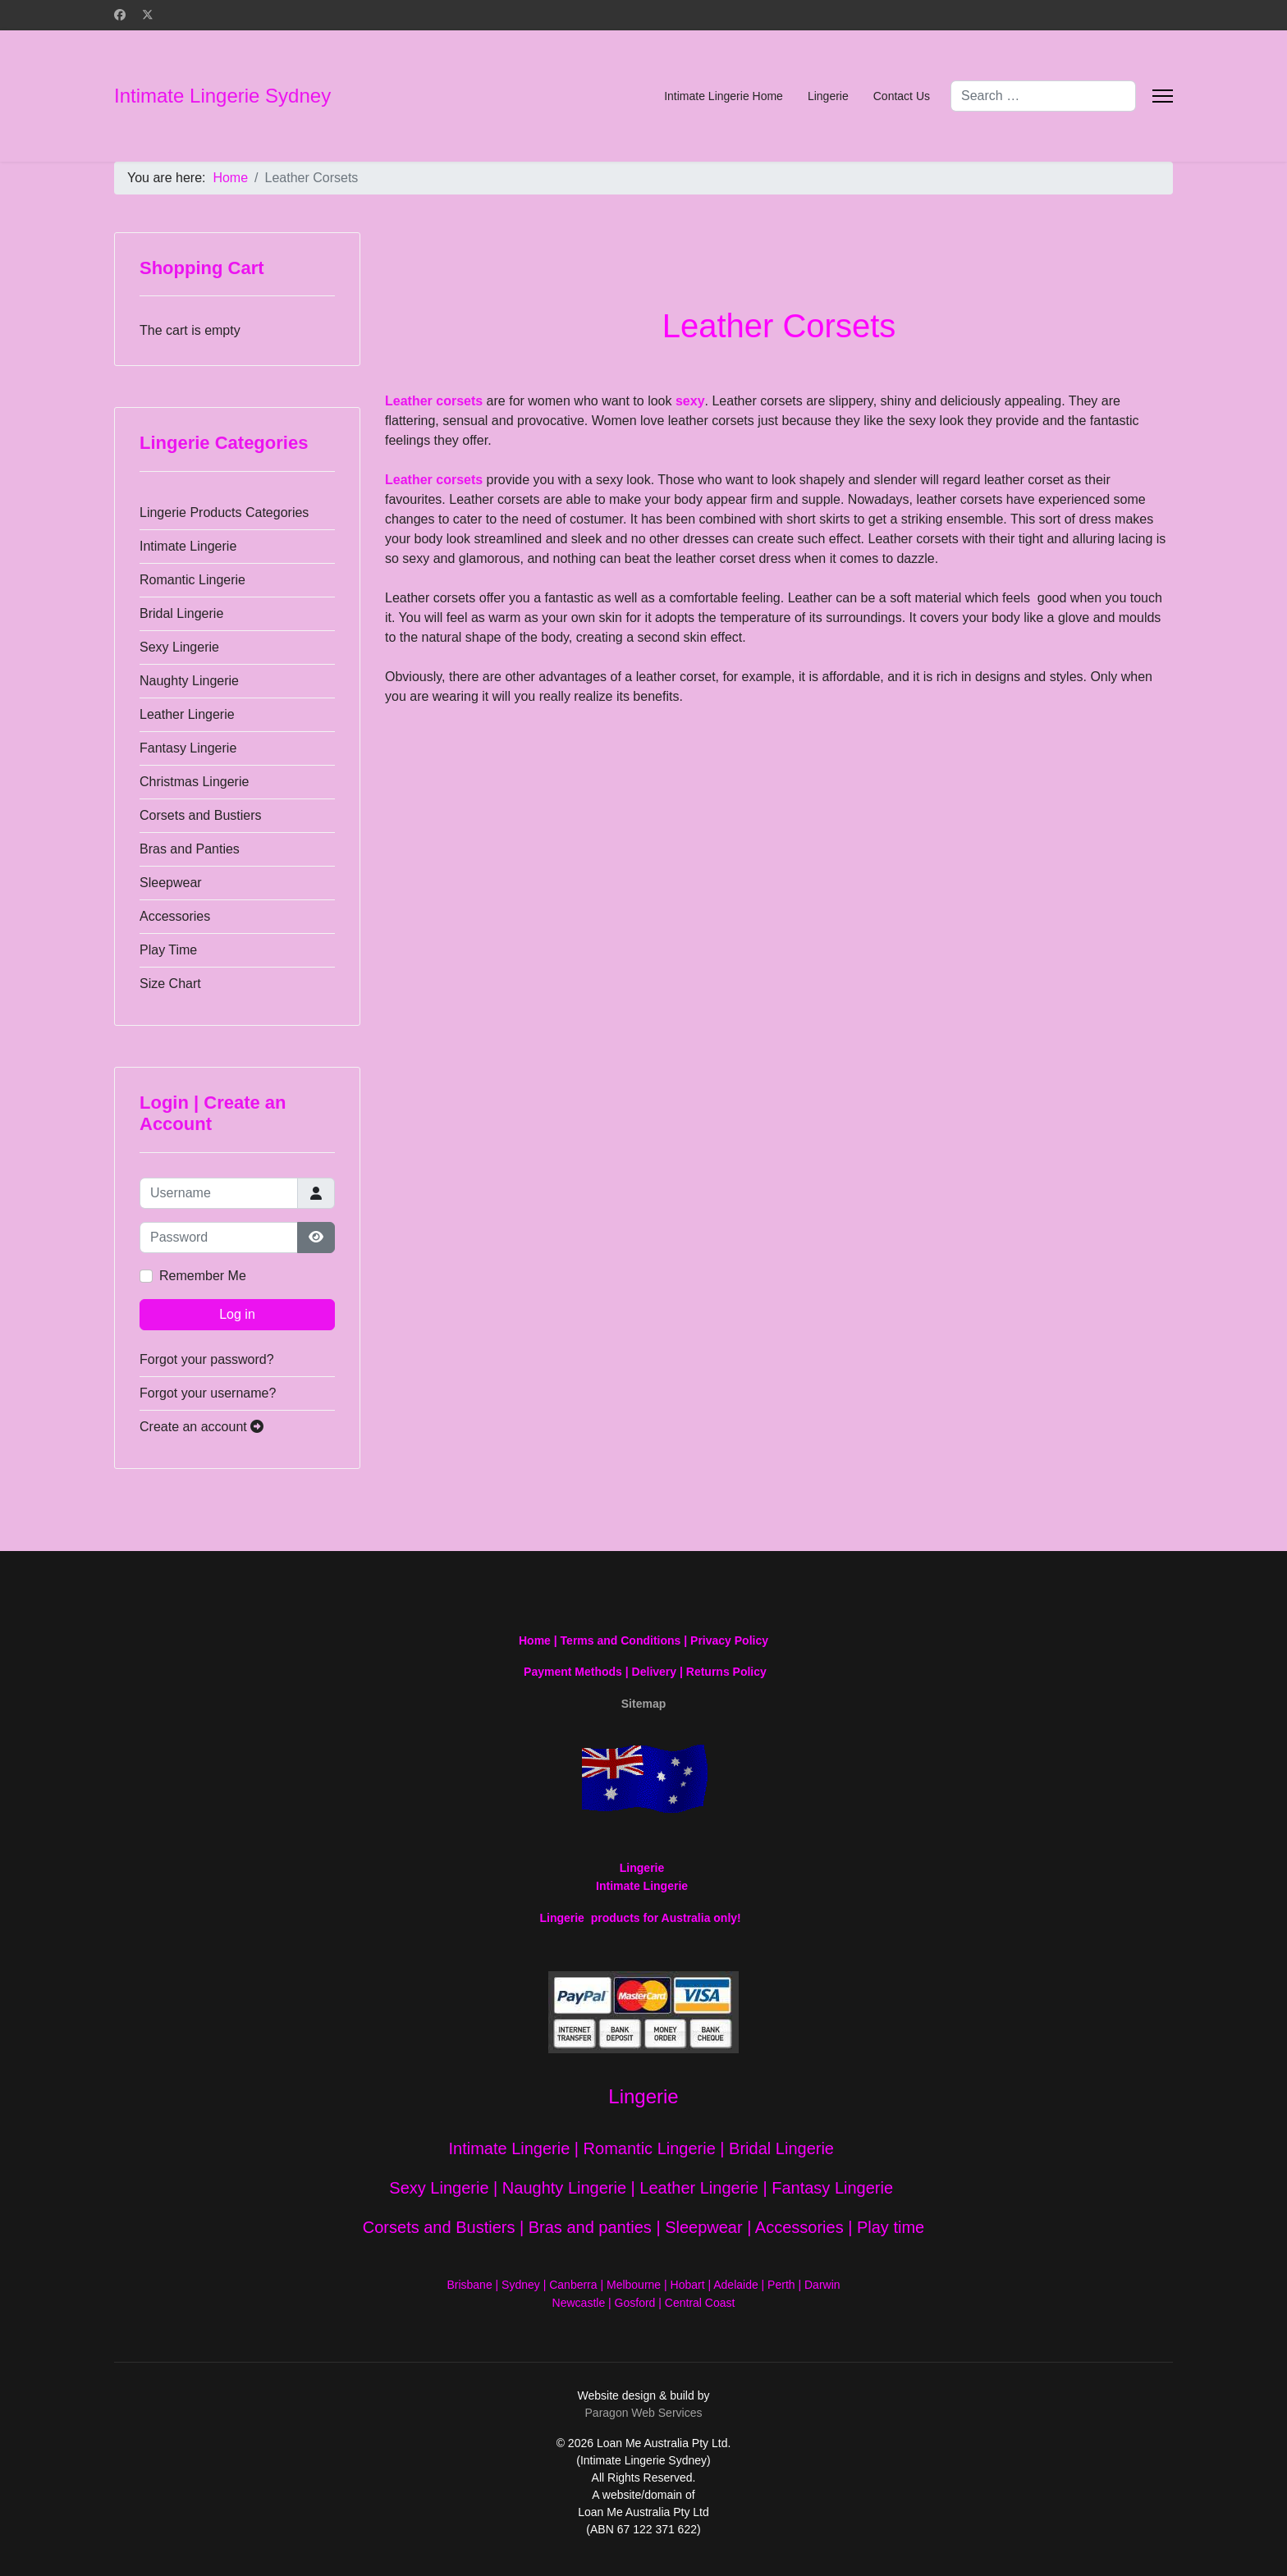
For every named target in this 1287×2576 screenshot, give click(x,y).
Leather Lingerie (187, 714)
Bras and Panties (190, 849)
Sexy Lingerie (179, 647)
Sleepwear (171, 883)
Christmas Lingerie (194, 782)
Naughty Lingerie (189, 681)
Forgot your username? (208, 1393)
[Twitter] (147, 14)
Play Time (168, 950)
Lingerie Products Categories (224, 512)
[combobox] (1043, 96)
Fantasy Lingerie (188, 748)
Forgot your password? (207, 1359)
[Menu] (1162, 96)
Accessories (175, 916)
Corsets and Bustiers (201, 815)
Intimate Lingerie (188, 546)
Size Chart (170, 984)
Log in (237, 1314)
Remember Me (202, 1276)
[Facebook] (120, 14)
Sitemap (643, 1703)
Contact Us (901, 96)
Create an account (201, 1427)
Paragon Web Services (644, 2412)
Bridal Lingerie (181, 613)
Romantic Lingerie (192, 580)
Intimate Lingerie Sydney (222, 96)
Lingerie (828, 96)
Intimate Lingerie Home (723, 96)
